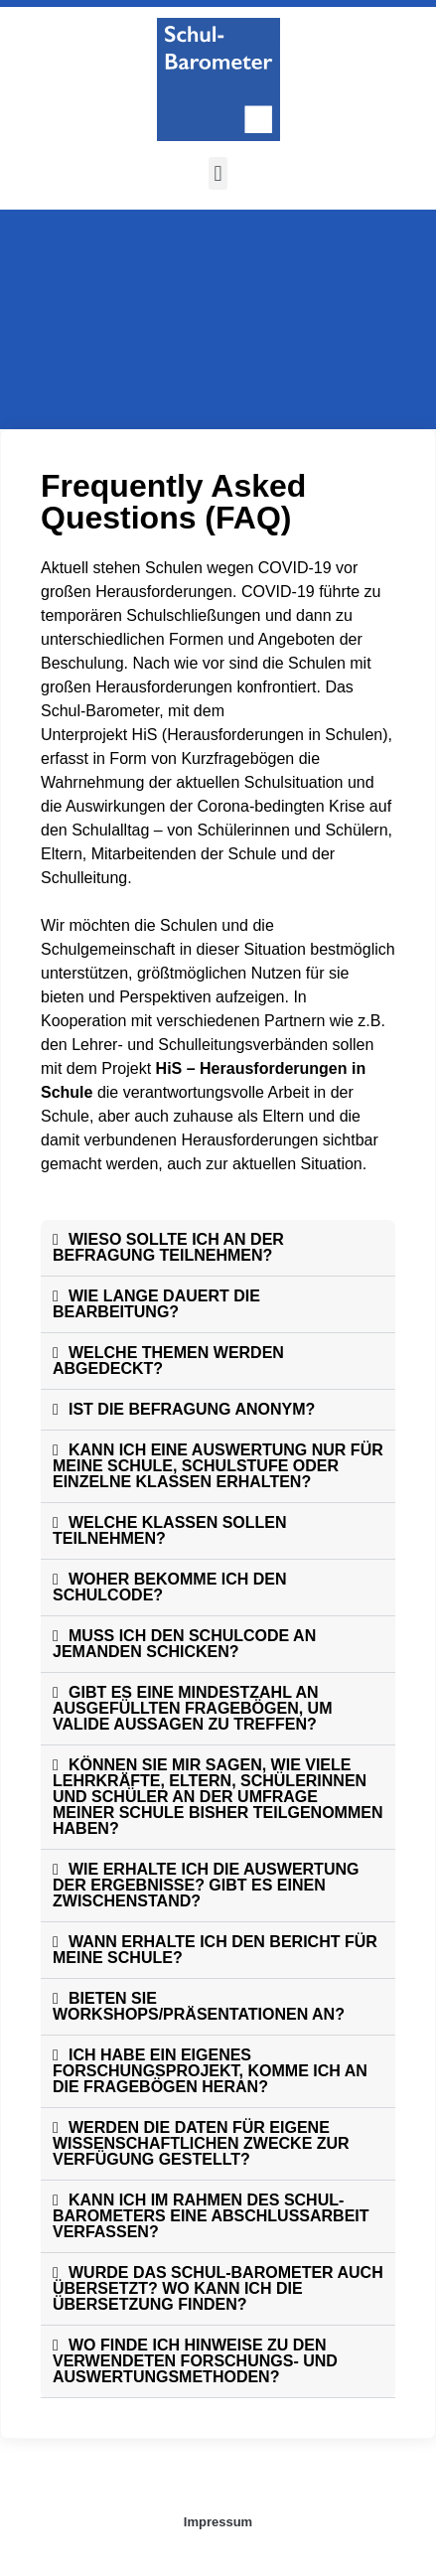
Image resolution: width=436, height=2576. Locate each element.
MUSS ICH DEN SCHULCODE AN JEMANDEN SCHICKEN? (184, 1643)
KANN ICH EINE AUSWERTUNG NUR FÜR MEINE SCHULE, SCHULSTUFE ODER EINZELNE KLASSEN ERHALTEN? (218, 1465)
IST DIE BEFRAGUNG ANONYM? (192, 1409)
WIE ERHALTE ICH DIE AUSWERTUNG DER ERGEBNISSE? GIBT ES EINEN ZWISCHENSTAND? (206, 1885)
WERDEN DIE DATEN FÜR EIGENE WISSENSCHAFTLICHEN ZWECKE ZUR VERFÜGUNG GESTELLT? (201, 2143)
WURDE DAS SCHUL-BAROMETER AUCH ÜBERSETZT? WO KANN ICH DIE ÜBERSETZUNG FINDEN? (218, 2288)
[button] (218, 173)
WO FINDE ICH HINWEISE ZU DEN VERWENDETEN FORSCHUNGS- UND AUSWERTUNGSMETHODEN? (195, 2361)
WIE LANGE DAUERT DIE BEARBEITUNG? (156, 1304)
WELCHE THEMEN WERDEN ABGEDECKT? (168, 1360)
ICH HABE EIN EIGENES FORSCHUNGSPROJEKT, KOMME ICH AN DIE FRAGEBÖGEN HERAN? (210, 2070)
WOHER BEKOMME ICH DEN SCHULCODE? (170, 1587)
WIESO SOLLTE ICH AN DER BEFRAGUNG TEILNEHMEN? (168, 1247)
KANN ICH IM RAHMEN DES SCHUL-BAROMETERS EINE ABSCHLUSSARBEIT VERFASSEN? (211, 2216)
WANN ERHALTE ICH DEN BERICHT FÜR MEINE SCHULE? (215, 1949)
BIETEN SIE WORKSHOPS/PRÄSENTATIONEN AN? (199, 2006)
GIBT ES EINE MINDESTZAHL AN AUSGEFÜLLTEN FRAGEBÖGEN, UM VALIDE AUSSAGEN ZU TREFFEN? (192, 1708)
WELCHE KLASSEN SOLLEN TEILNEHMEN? (170, 1530)
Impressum (218, 2521)
